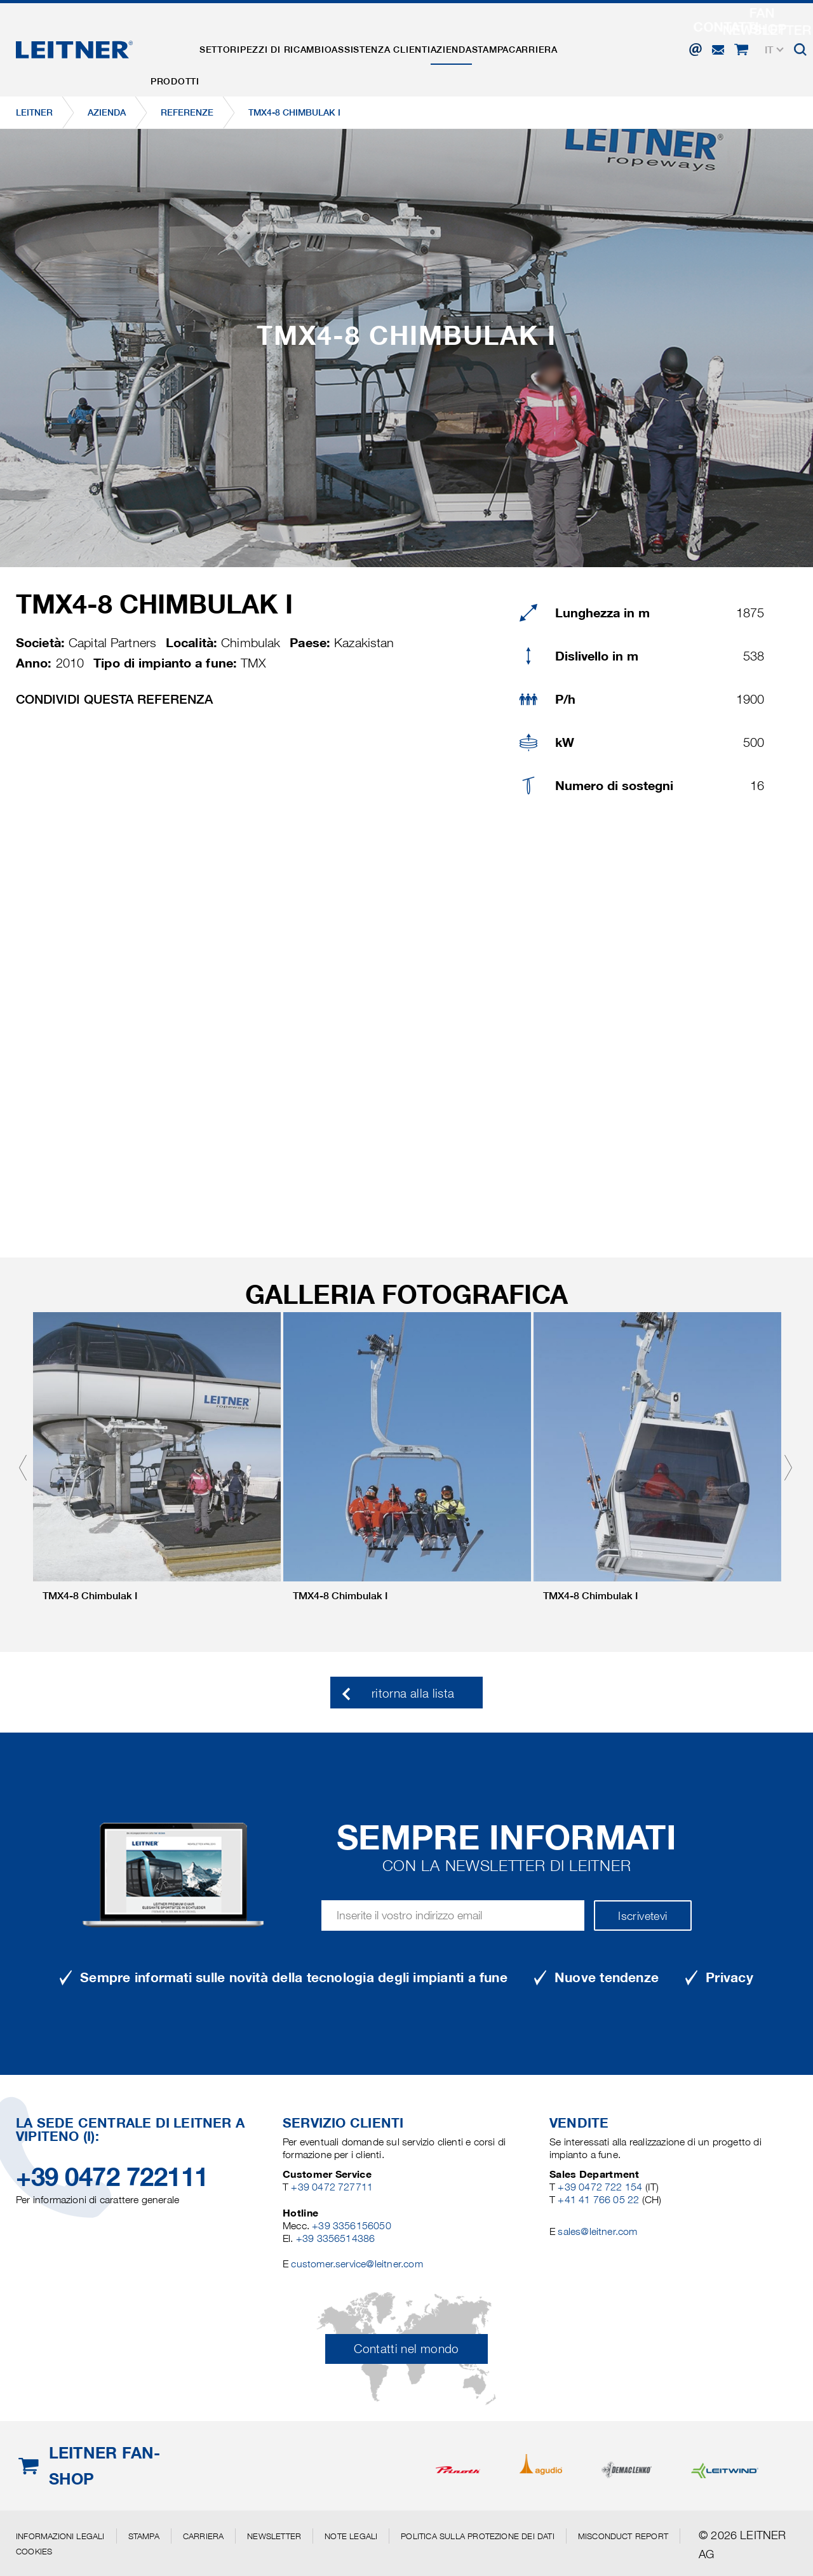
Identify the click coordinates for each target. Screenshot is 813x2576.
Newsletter (274, 2536)
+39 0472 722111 (112, 2176)
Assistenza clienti (424, 40)
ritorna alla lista (413, 1693)
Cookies (34, 2551)
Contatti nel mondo (406, 2349)
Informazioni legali (60, 2536)
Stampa (559, 40)
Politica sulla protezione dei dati (477, 2536)
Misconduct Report (623, 2536)
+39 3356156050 (351, 2226)
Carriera (614, 40)
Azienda (507, 40)
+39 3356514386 (335, 2238)
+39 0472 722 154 (600, 2187)
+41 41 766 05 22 (600, 2200)
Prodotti (181, 40)
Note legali (351, 2536)
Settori (238, 40)
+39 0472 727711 (332, 2187)
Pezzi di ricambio (317, 40)
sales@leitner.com (597, 2231)
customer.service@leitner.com (356, 2264)
